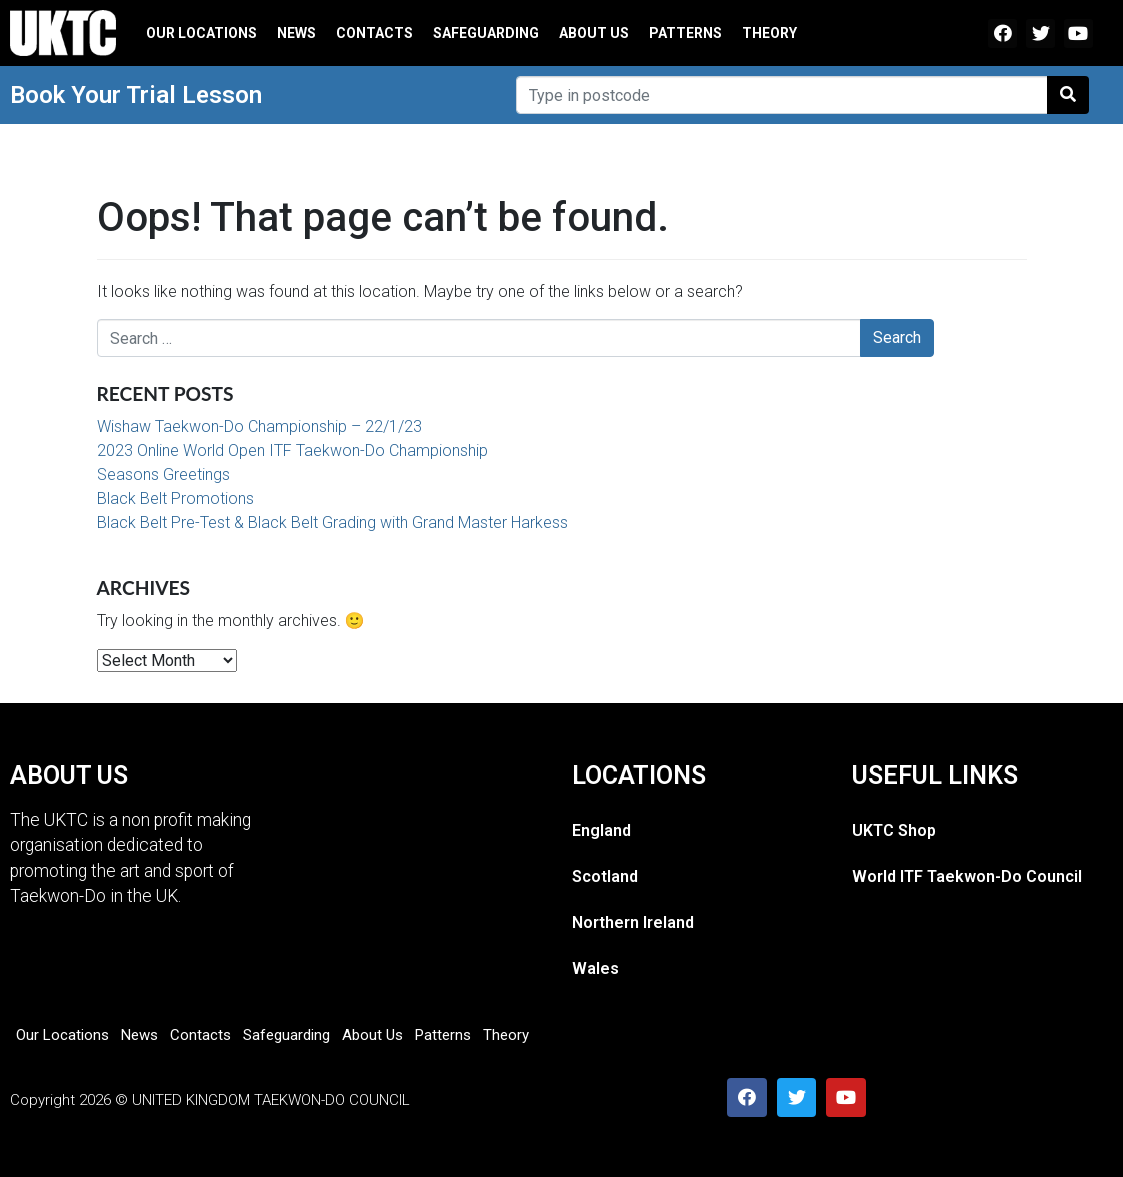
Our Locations (201, 33)
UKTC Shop (894, 830)
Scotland (605, 876)
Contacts (374, 33)
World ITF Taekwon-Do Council (967, 876)
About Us (594, 33)
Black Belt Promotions (175, 498)
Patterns (685, 33)
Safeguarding (486, 33)
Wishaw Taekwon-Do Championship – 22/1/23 (259, 426)
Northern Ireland (633, 922)
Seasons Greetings (163, 474)
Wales (595, 968)
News (296, 33)
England (601, 830)
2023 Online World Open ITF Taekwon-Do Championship (292, 450)
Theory (769, 33)
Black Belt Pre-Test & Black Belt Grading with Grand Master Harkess (332, 522)
